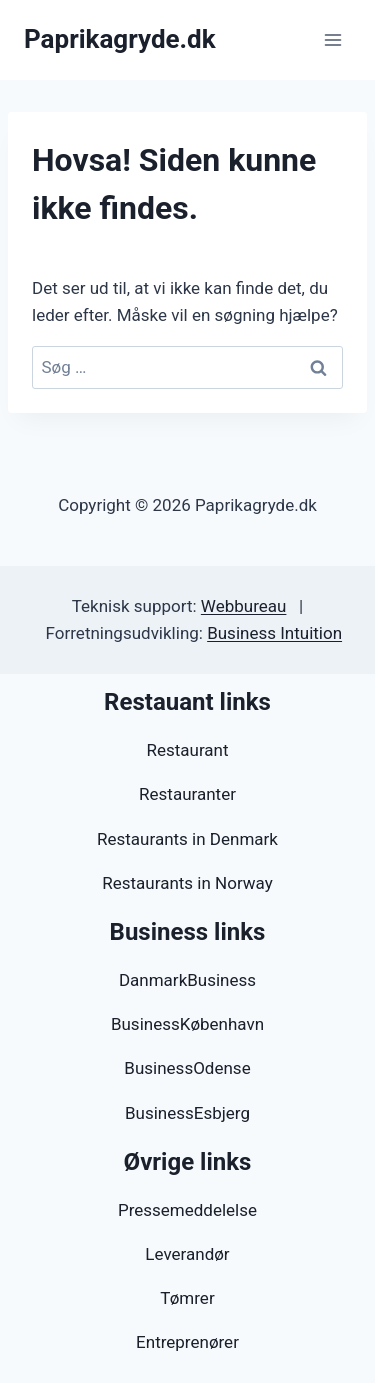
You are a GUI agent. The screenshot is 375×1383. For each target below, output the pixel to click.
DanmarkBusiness (187, 980)
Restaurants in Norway (187, 883)
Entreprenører (187, 1342)
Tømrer (187, 1298)
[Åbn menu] (332, 39)
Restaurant (187, 750)
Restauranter (187, 794)
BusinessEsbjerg (187, 1113)
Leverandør (187, 1254)
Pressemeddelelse (187, 1210)
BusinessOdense (187, 1068)
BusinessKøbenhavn (187, 1024)
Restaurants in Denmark (187, 839)
